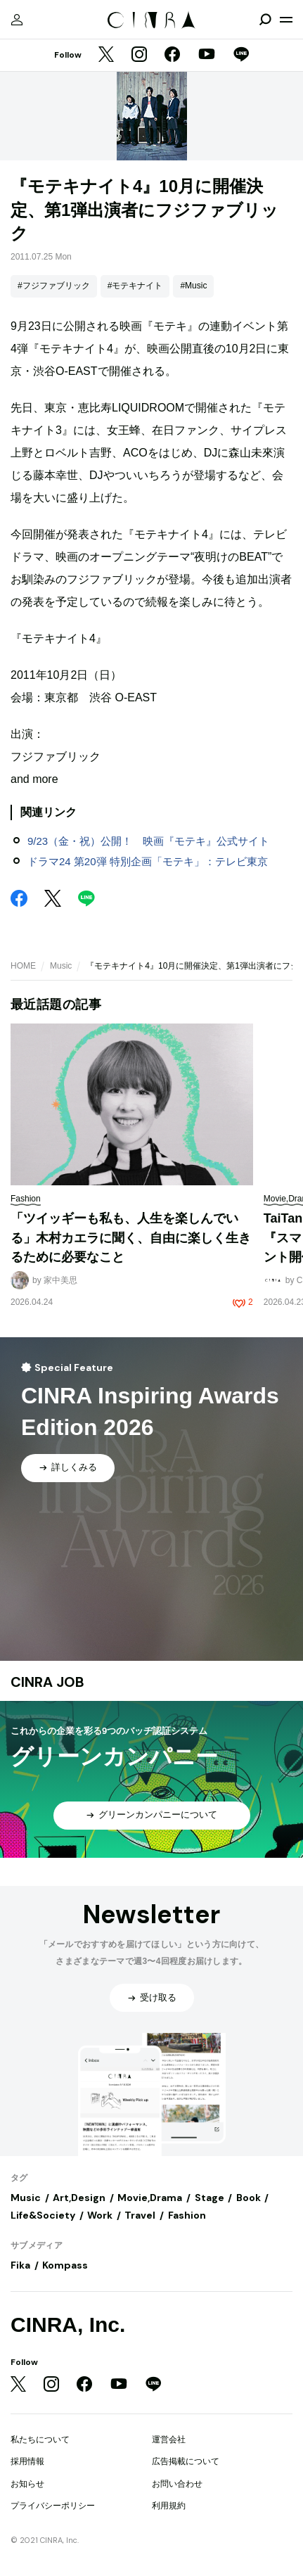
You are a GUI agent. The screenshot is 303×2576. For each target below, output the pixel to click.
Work (99, 2215)
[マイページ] (16, 19)
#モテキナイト (135, 286)
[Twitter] (106, 55)
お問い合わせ (177, 2484)
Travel (139, 2215)
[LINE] (241, 55)
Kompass (65, 2265)
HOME (23, 966)
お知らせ (27, 2484)
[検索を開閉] (265, 19)
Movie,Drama (149, 2197)
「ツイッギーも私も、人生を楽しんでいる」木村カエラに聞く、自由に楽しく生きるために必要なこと (131, 1237)
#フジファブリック (54, 286)
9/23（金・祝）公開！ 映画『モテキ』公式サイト (148, 841)
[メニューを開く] (286, 19)
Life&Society (43, 2215)
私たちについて (40, 2439)
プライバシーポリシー (53, 2506)
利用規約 (169, 2506)
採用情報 (27, 2461)
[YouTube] (207, 55)
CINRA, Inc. (68, 2324)
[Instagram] (139, 55)
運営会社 (169, 2439)
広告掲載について (185, 2461)
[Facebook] (172, 55)
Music (61, 966)
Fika (20, 2265)
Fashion (187, 2215)
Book (248, 2197)
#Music (193, 286)
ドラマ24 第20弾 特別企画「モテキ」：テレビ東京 (147, 861)
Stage (209, 2197)
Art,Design (79, 2197)
